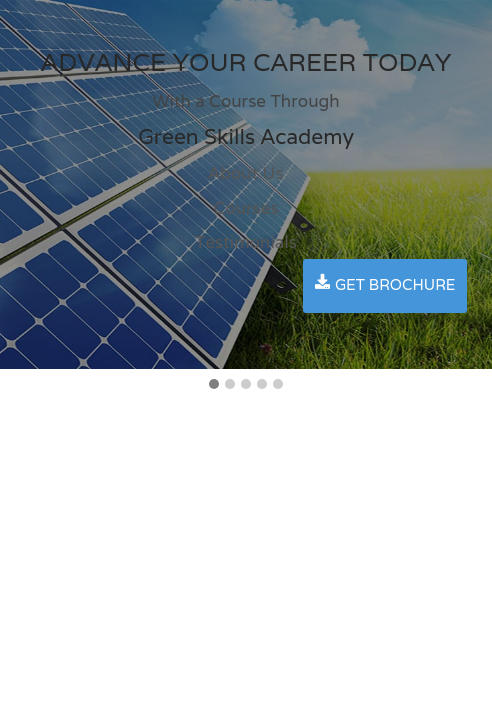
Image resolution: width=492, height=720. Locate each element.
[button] (214, 385)
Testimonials (246, 242)
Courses (245, 208)
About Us (245, 173)
